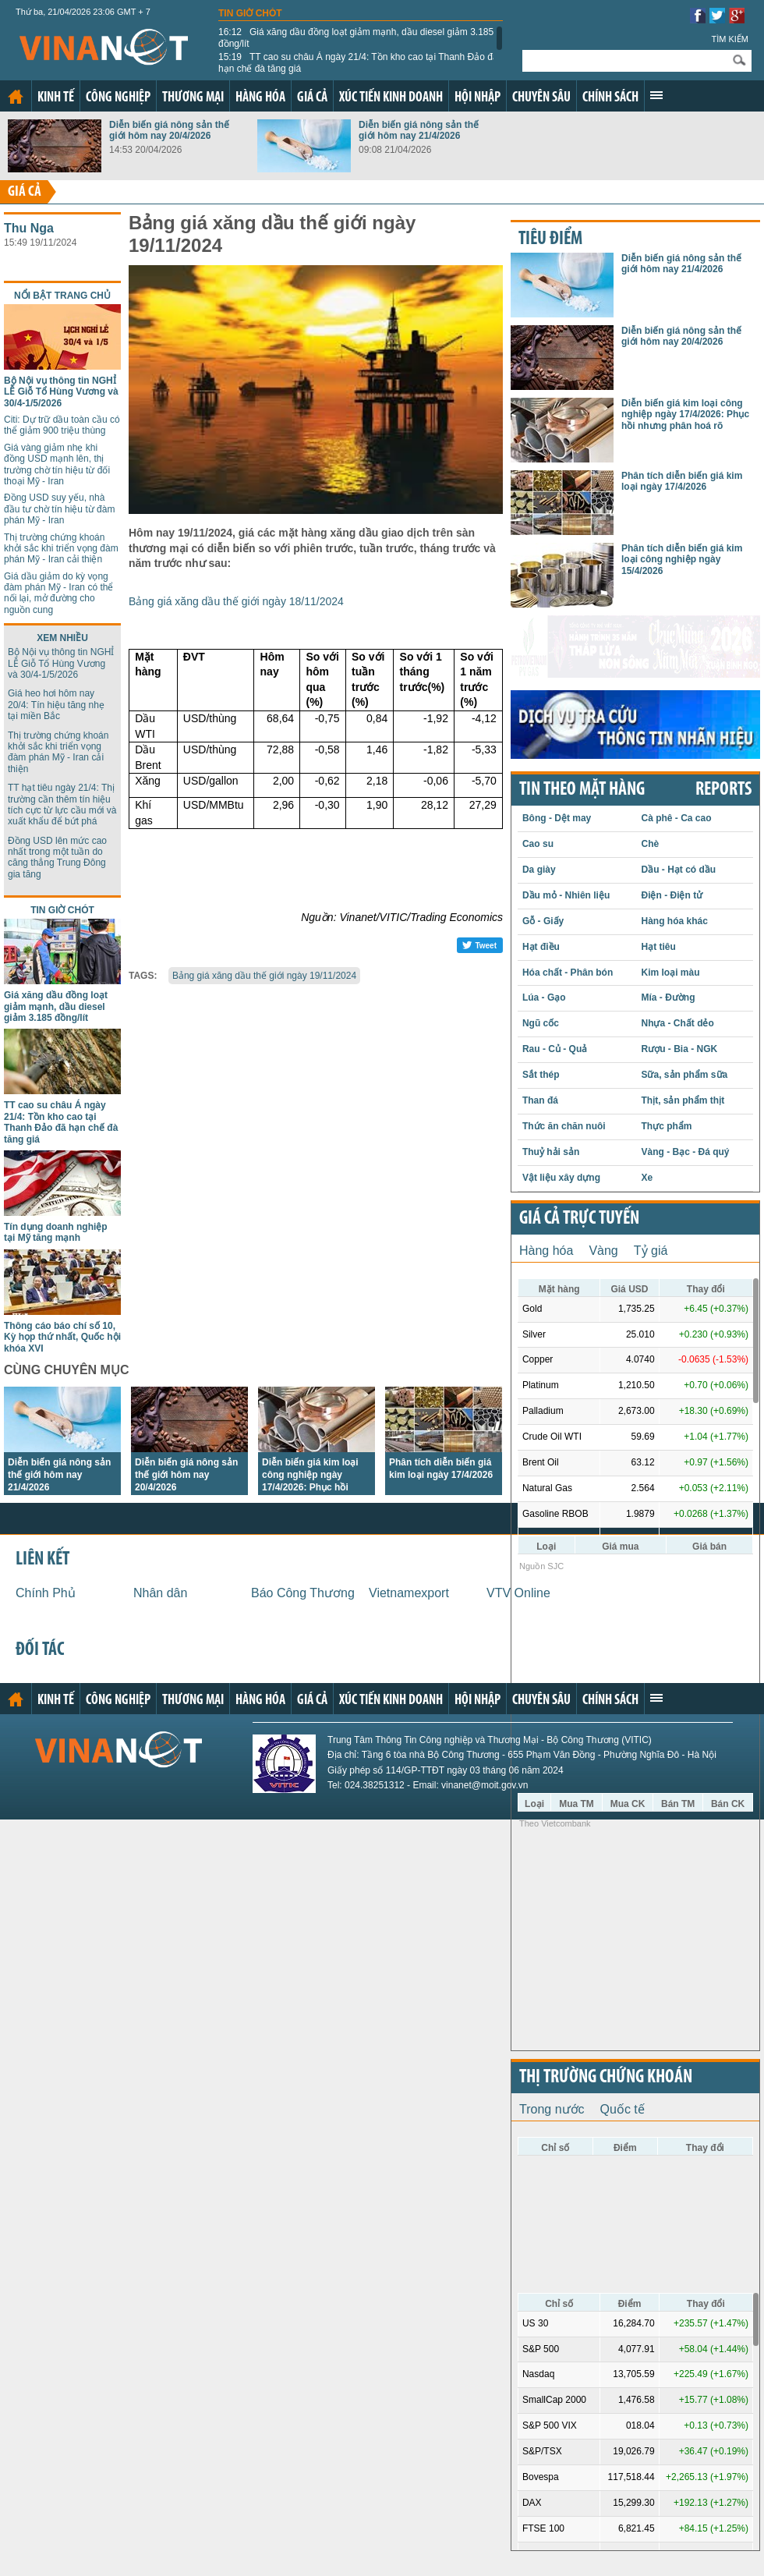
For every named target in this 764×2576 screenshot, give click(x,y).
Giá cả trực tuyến (579, 1219)
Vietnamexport (409, 1593)
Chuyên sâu (541, 97)
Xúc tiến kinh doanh (391, 97)
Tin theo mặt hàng (582, 790)
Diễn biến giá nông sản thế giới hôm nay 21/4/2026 (419, 130)
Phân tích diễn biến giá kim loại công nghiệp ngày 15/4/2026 (681, 559)
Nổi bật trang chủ (62, 295)
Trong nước (552, 2109)
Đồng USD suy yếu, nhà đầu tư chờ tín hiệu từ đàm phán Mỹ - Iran (59, 509)
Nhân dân (160, 1593)
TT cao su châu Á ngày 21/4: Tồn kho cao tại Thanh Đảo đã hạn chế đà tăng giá (358, 62)
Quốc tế (622, 2109)
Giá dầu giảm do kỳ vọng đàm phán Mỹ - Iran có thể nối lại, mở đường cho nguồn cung (58, 593)
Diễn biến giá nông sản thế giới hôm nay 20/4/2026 (169, 130)
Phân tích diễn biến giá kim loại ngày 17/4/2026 (681, 481)
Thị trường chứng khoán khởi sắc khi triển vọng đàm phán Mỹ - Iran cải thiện (61, 548)
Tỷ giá (651, 1250)
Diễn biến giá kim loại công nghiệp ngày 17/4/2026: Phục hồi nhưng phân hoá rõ (685, 414)
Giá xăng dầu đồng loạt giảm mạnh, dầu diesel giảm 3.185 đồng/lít (355, 37)
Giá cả (312, 97)
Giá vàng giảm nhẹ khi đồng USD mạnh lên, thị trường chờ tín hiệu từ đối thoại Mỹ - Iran (57, 464)
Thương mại (193, 97)
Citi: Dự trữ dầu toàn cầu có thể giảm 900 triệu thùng (62, 425)
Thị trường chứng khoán (605, 2077)
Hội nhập (477, 97)
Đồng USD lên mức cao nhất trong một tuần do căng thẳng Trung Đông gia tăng (57, 857)
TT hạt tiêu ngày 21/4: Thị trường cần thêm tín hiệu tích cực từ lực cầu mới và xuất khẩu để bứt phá (62, 804)
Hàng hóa (260, 97)
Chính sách (610, 97)
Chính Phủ (46, 1593)
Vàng (603, 1250)
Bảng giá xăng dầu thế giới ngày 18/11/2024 (236, 601)
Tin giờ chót (250, 13)
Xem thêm (656, 95)
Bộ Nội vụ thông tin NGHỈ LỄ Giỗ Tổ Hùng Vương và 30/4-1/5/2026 (61, 392)
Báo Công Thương (303, 1593)
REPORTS (723, 790)
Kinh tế (55, 97)
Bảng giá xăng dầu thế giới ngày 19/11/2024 (264, 975)
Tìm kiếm (729, 39)
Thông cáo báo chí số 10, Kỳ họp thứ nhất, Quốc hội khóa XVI (62, 1337)
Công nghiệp (118, 97)
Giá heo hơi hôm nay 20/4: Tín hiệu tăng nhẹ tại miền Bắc (56, 704)
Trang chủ (15, 97)
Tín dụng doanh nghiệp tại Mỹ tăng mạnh (56, 1232)
